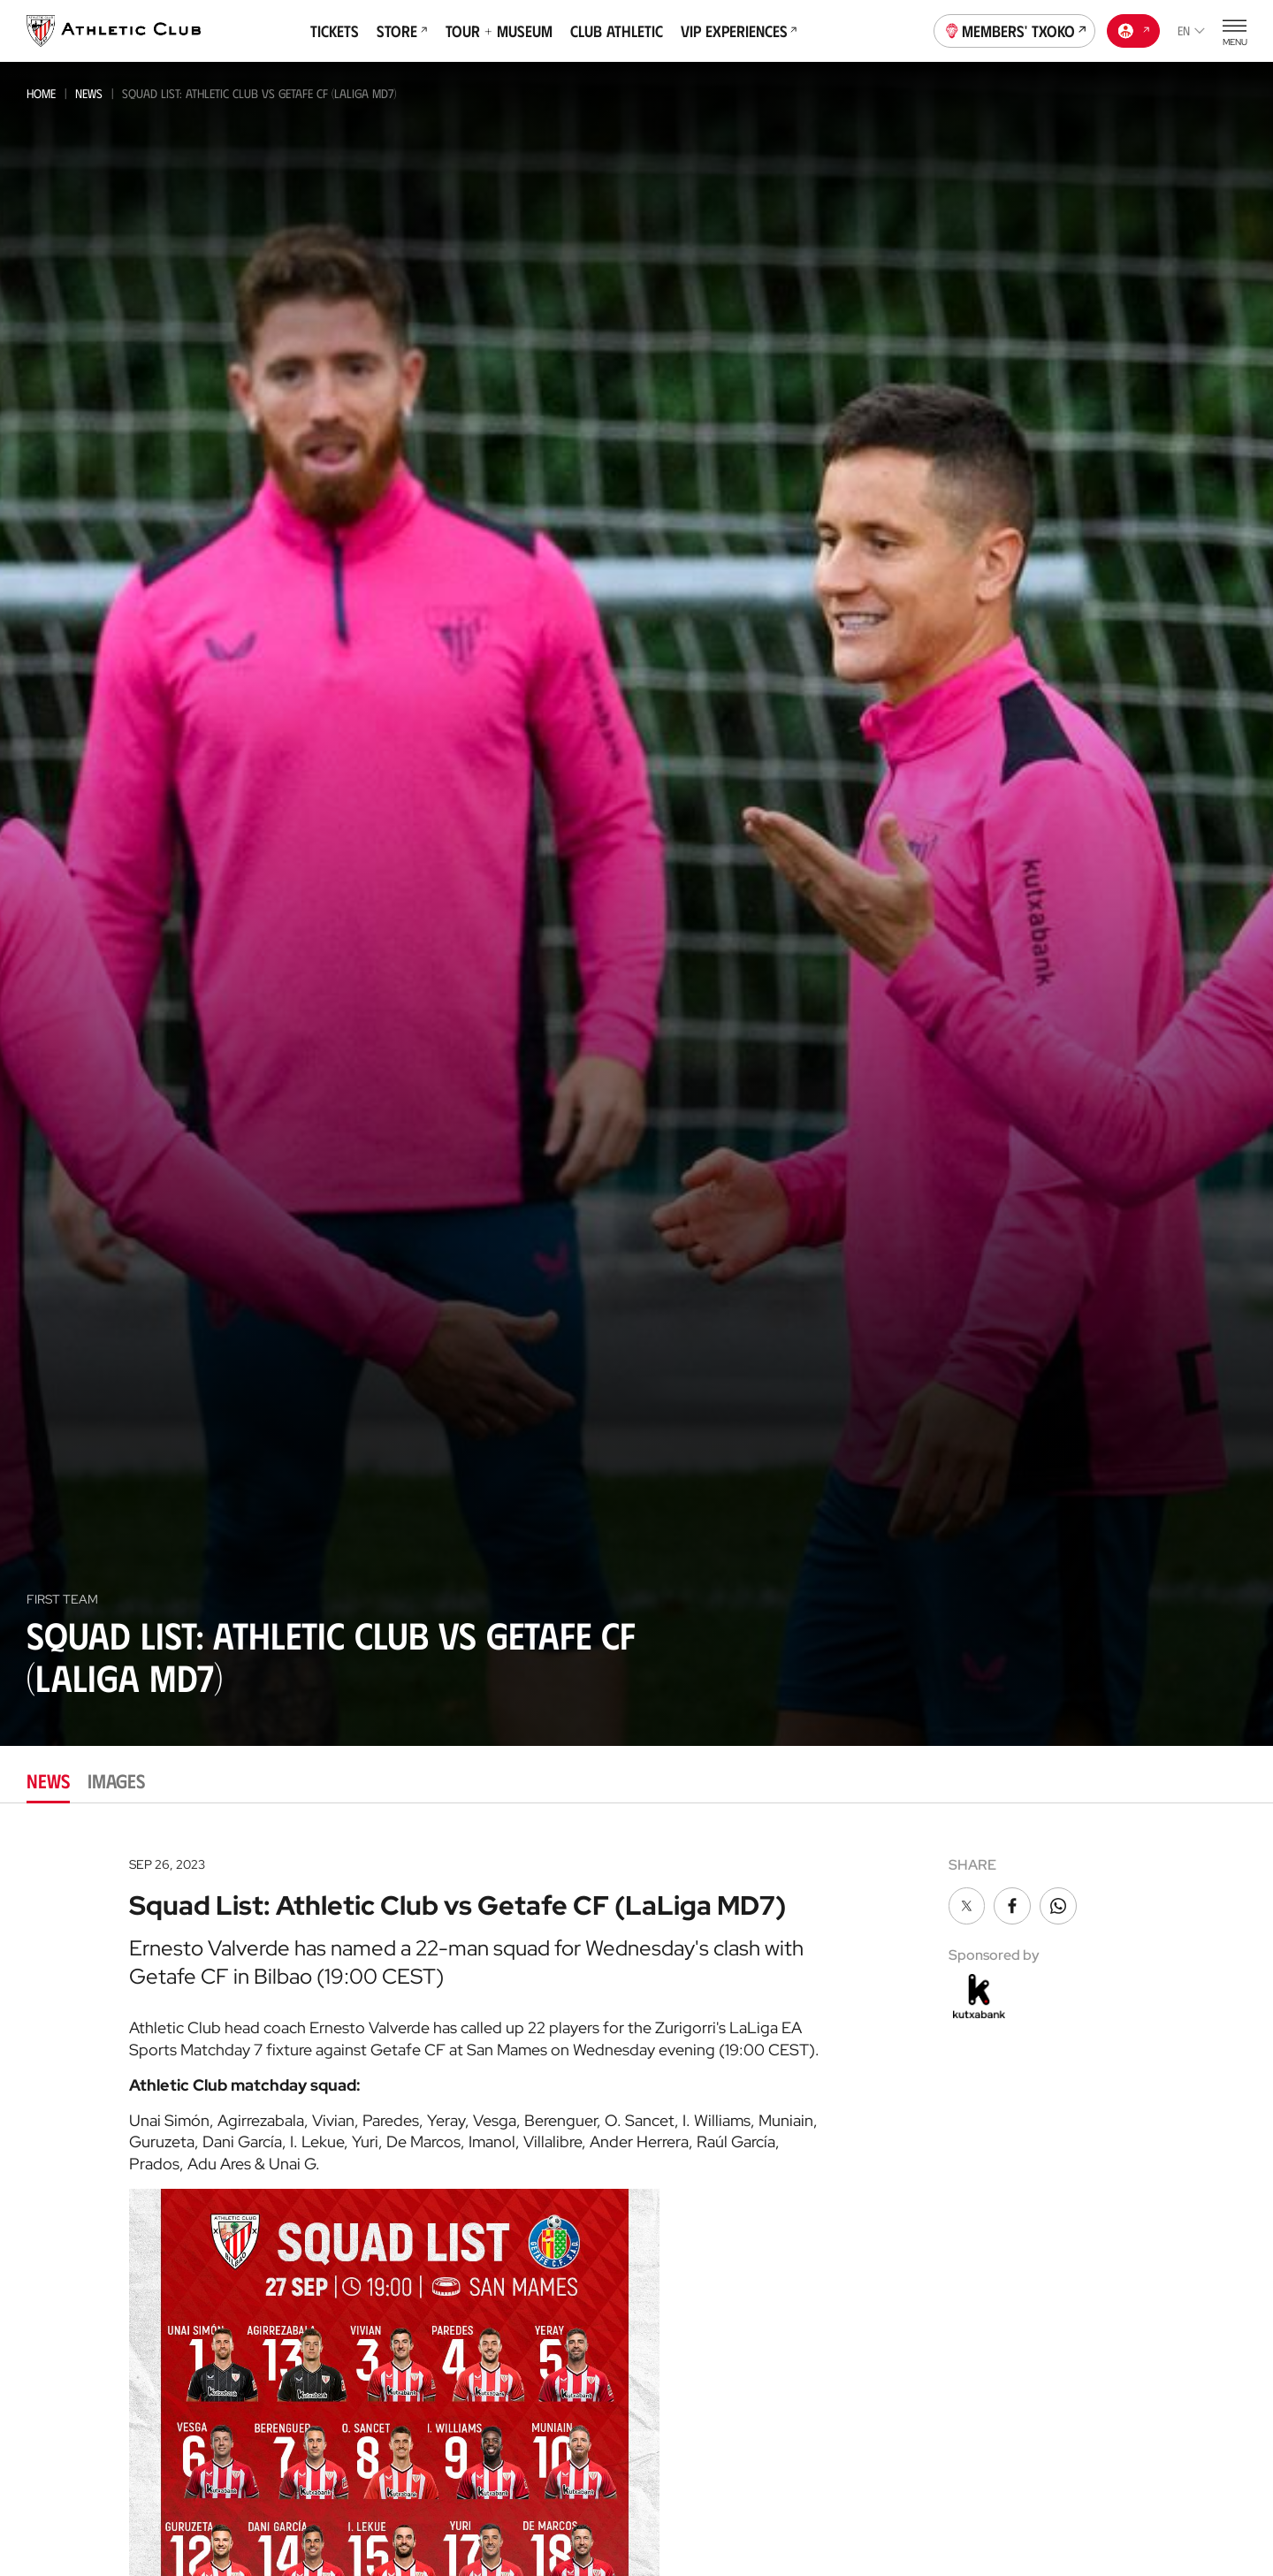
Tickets (334, 31)
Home (41, 93)
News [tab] (48, 1780)
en (1191, 30)
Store (402, 31)
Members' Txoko (1015, 29)
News (89, 93)
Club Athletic (616, 31)
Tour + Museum (499, 31)
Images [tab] (116, 1780)
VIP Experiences (739, 31)
